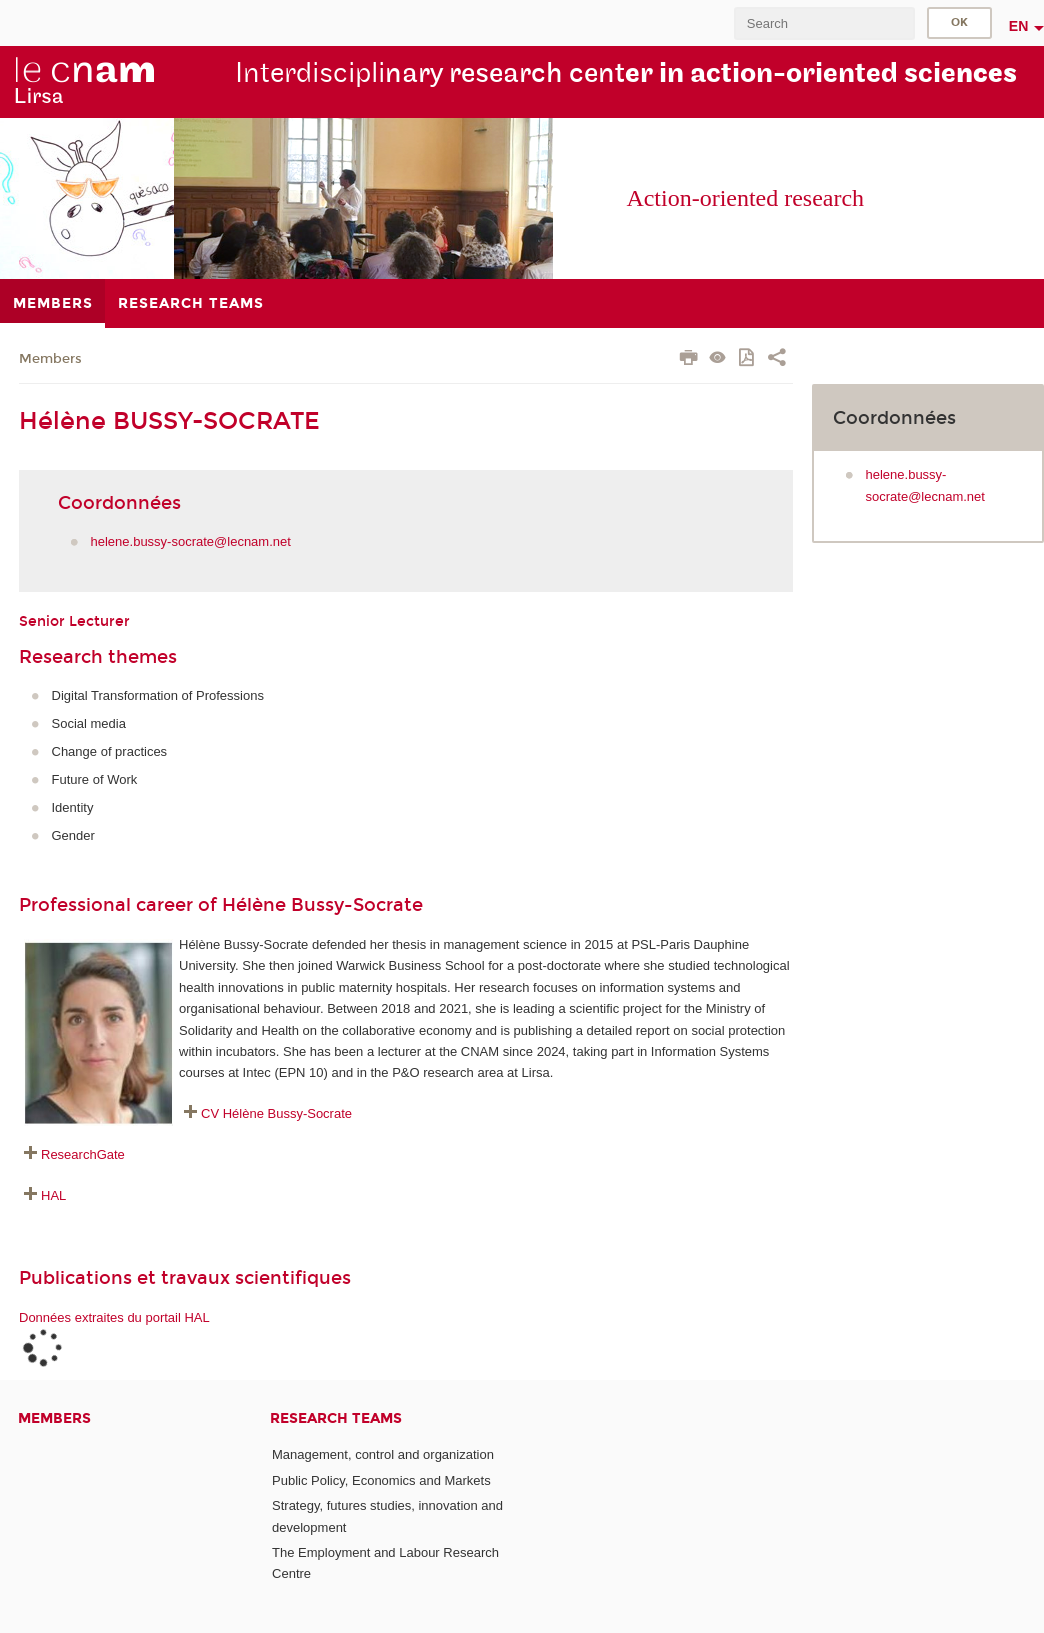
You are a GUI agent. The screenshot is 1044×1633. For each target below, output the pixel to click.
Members (50, 359)
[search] (824, 23)
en (1019, 26)
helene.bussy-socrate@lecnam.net (191, 541)
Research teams (336, 1418)
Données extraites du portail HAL (114, 1317)
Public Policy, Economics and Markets (381, 1480)
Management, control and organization (383, 1454)
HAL (53, 1195)
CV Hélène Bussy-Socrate (276, 1113)
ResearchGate (83, 1154)
